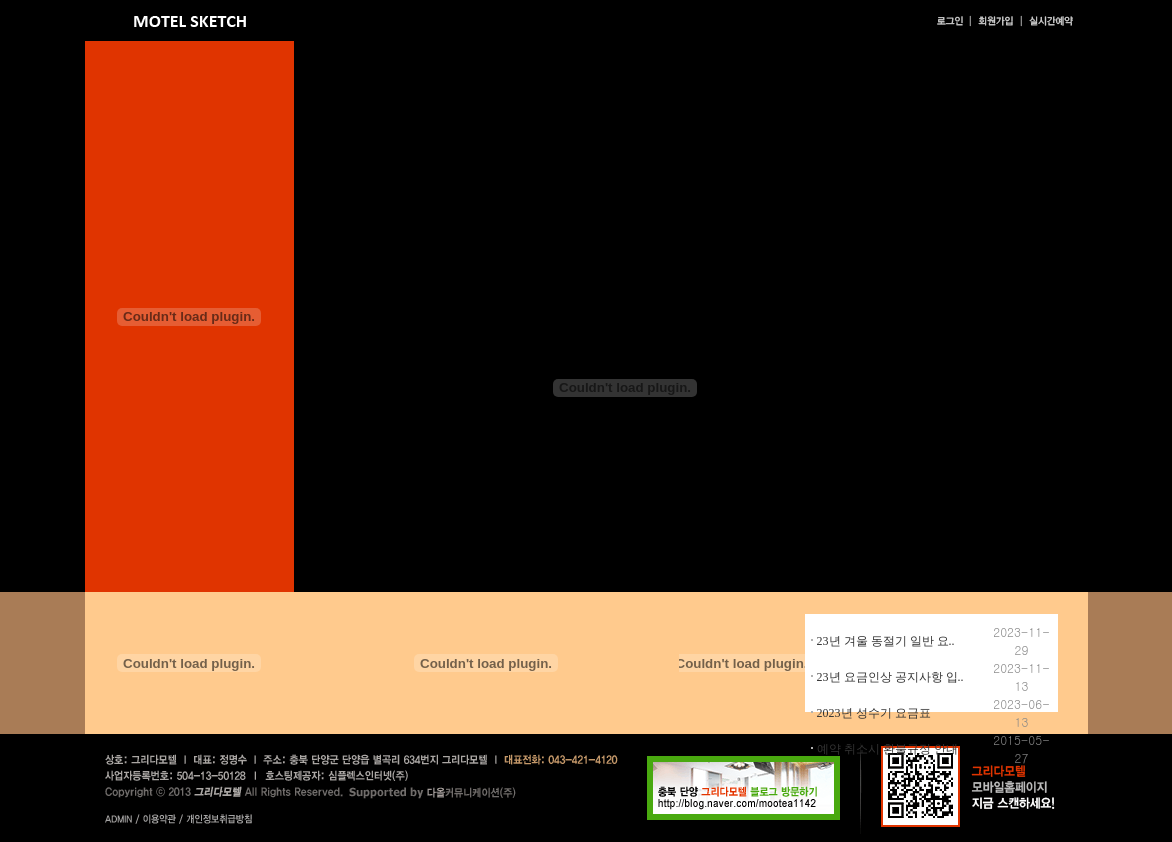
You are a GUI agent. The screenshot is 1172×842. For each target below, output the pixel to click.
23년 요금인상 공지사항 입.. (890, 677)
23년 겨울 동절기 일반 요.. (886, 641)
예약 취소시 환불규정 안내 (887, 749)
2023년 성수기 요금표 (874, 713)
